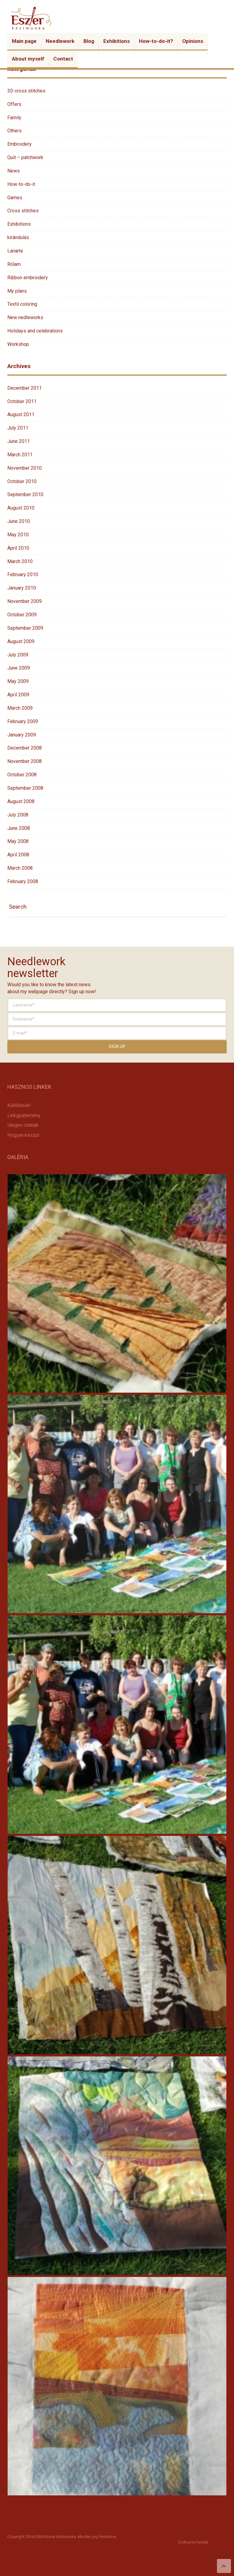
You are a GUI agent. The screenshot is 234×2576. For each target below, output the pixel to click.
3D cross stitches (26, 91)
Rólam (14, 264)
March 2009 (20, 708)
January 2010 (21, 588)
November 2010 (24, 468)
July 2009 (17, 655)
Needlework (60, 41)
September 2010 (25, 494)
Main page (24, 41)
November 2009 (24, 601)
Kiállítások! (19, 1105)
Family (14, 117)
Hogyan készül (23, 1135)
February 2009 (22, 721)
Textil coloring (22, 304)
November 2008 (24, 761)
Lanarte (15, 251)
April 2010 (18, 548)
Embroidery (19, 144)
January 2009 (21, 735)
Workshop (18, 344)
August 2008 (20, 801)
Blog (88, 41)
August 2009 (20, 641)
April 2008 (18, 855)
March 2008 (20, 868)
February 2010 (22, 574)
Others (14, 131)
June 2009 (18, 668)
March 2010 (20, 561)
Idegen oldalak (23, 1125)
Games (14, 197)
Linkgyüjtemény (24, 1115)
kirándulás (18, 237)
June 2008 (18, 828)
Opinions (192, 41)
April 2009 (18, 695)
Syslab (202, 2542)
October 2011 (22, 401)
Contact (63, 59)
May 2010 (18, 535)
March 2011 (20, 455)
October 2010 (22, 481)
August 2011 (20, 414)
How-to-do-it (21, 184)
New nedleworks (25, 317)
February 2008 (22, 881)
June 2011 (18, 441)
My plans (17, 291)
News (13, 171)
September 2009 (25, 628)
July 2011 (17, 428)
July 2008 (17, 815)
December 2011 (24, 388)
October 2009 (22, 615)
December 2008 (24, 748)
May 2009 (18, 681)
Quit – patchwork (25, 157)
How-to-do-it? (156, 41)
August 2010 (20, 508)
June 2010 (18, 521)
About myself (28, 59)
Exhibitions (116, 41)
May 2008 (18, 841)
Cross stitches (23, 211)
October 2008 (22, 775)
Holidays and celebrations (35, 331)
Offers (14, 104)
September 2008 (25, 788)
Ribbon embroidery (27, 277)
